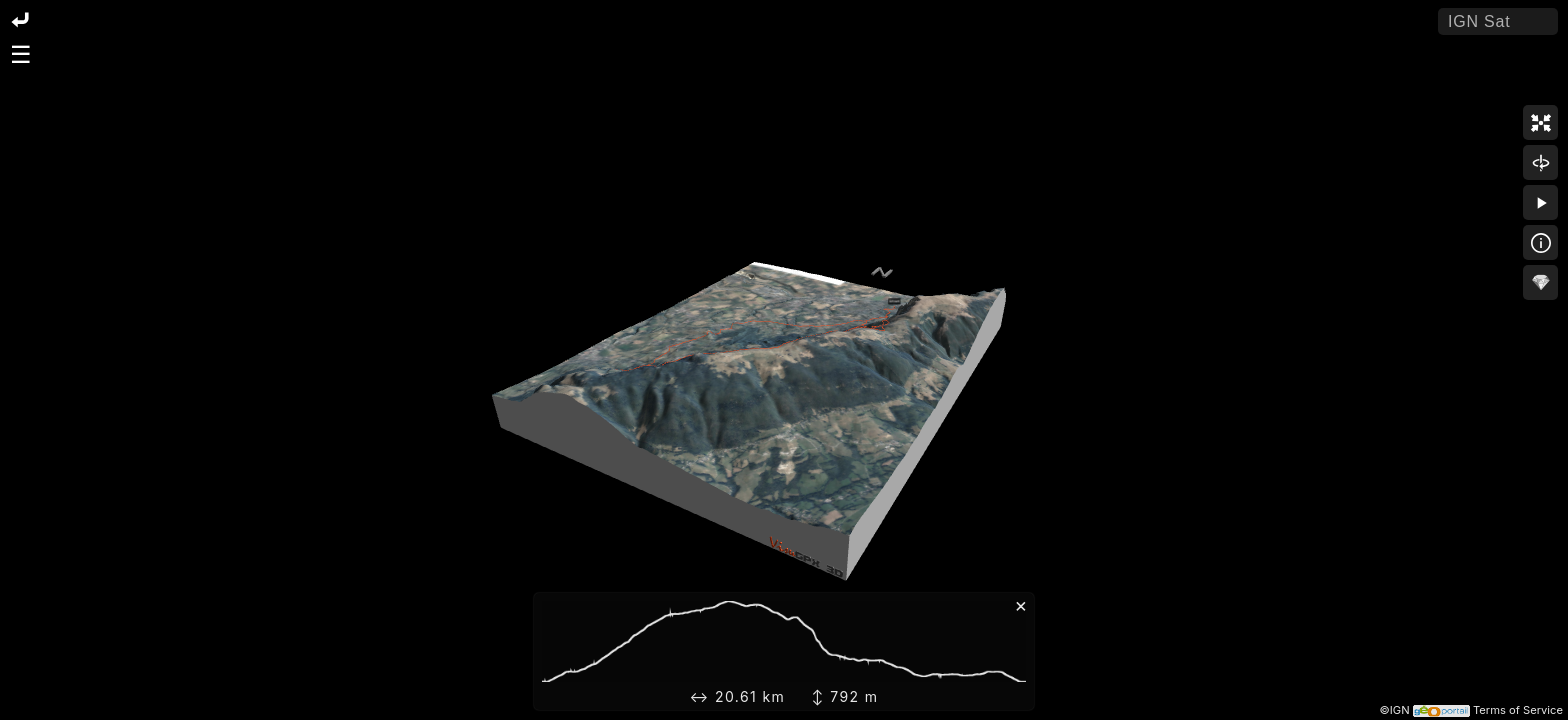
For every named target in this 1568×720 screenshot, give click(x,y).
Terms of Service (1518, 710)
